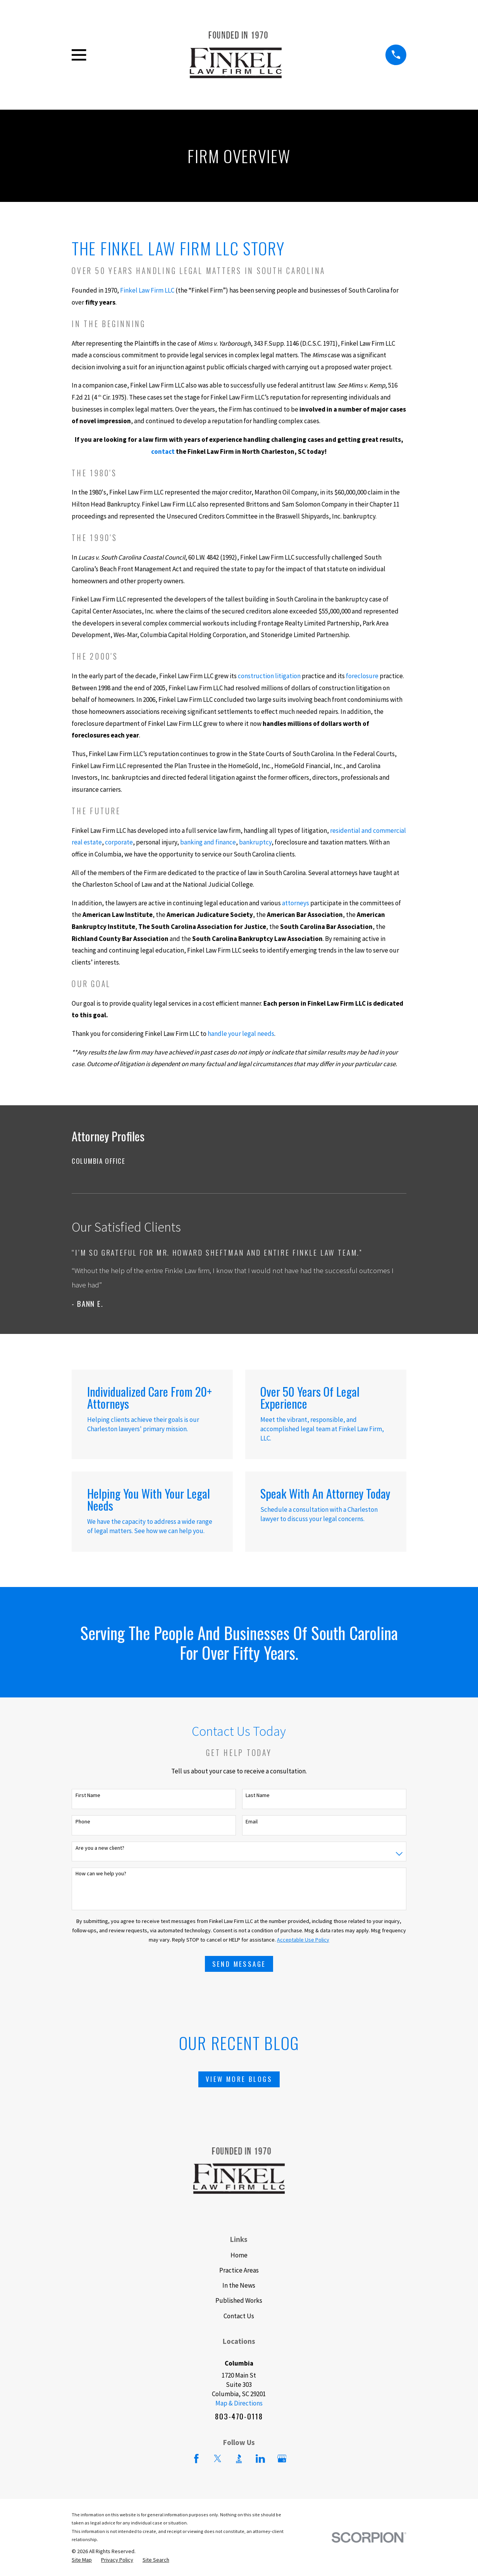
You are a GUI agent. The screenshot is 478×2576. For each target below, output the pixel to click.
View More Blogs (239, 2079)
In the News (238, 2285)
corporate (119, 842)
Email (252, 1821)
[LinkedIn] (260, 2458)
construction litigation (269, 676)
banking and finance (208, 842)
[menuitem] (239, 1161)
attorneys (295, 903)
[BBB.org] (239, 2458)
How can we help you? (101, 1873)
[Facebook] (196, 2458)
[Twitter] (217, 2458)
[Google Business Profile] (282, 2458)
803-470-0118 (239, 2416)
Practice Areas (239, 2270)
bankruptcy (255, 842)
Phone (83, 1821)
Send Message (239, 1964)
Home (239, 2255)
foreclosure (362, 676)
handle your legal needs (241, 1033)
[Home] (235, 55)
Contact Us (239, 2316)
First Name (88, 1795)
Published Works (238, 2300)
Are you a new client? (100, 1848)
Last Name (258, 1795)
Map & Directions (239, 2403)
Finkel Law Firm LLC (147, 290)
